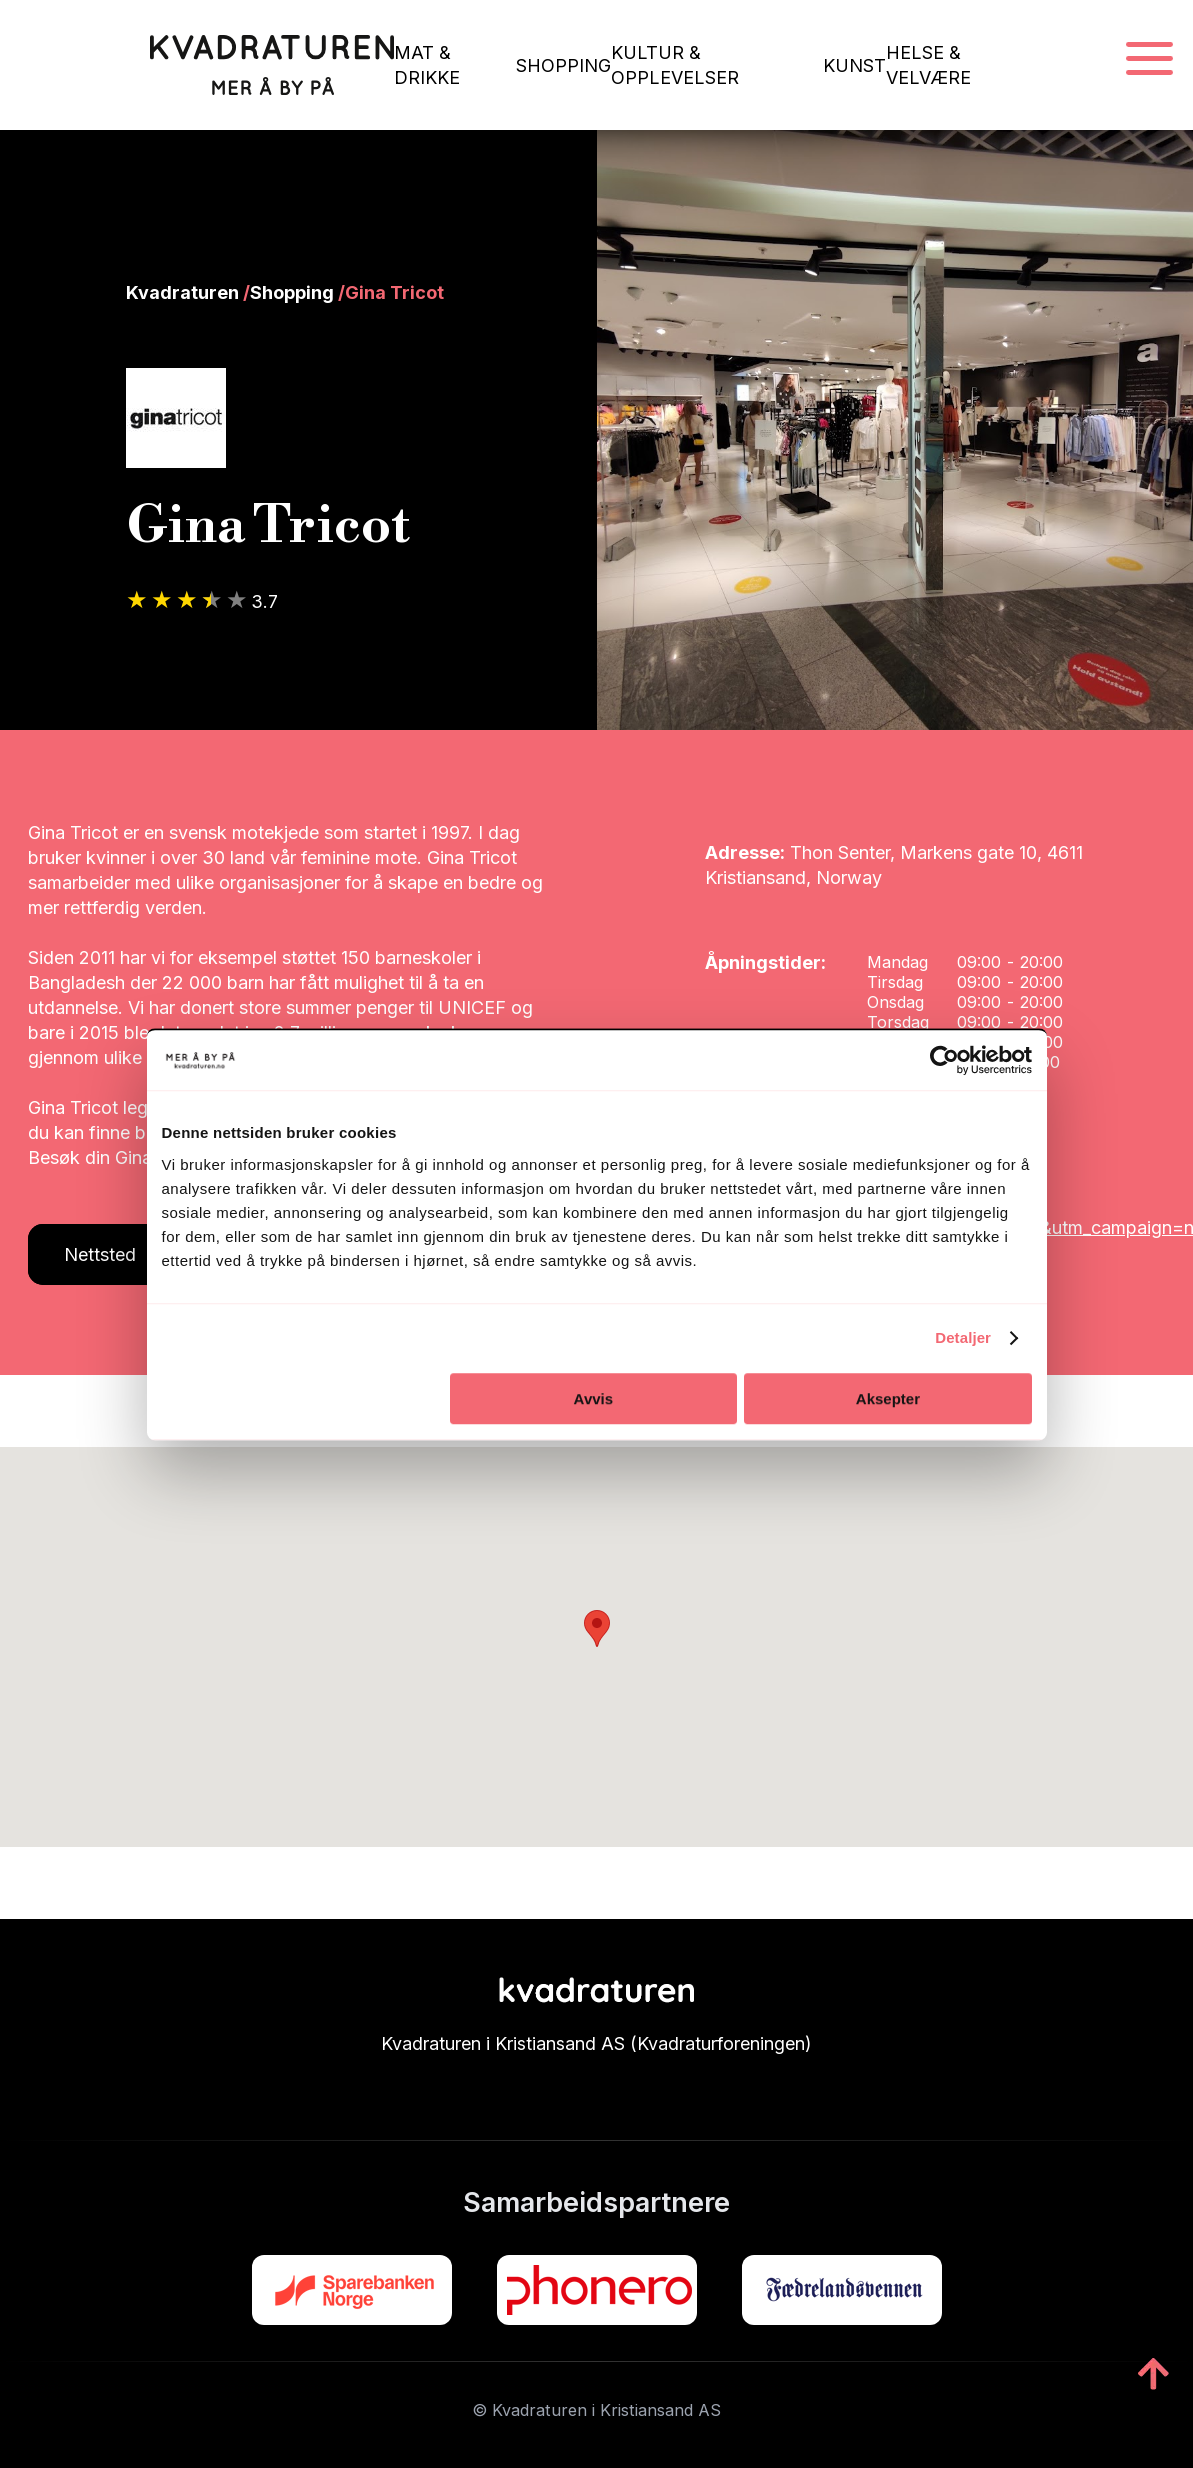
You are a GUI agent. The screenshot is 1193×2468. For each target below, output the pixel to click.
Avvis (593, 1398)
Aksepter (888, 1398)
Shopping (292, 292)
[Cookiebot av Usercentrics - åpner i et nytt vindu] (944, 1060)
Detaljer (963, 1337)
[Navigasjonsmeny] (1149, 59)
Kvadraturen (182, 292)
